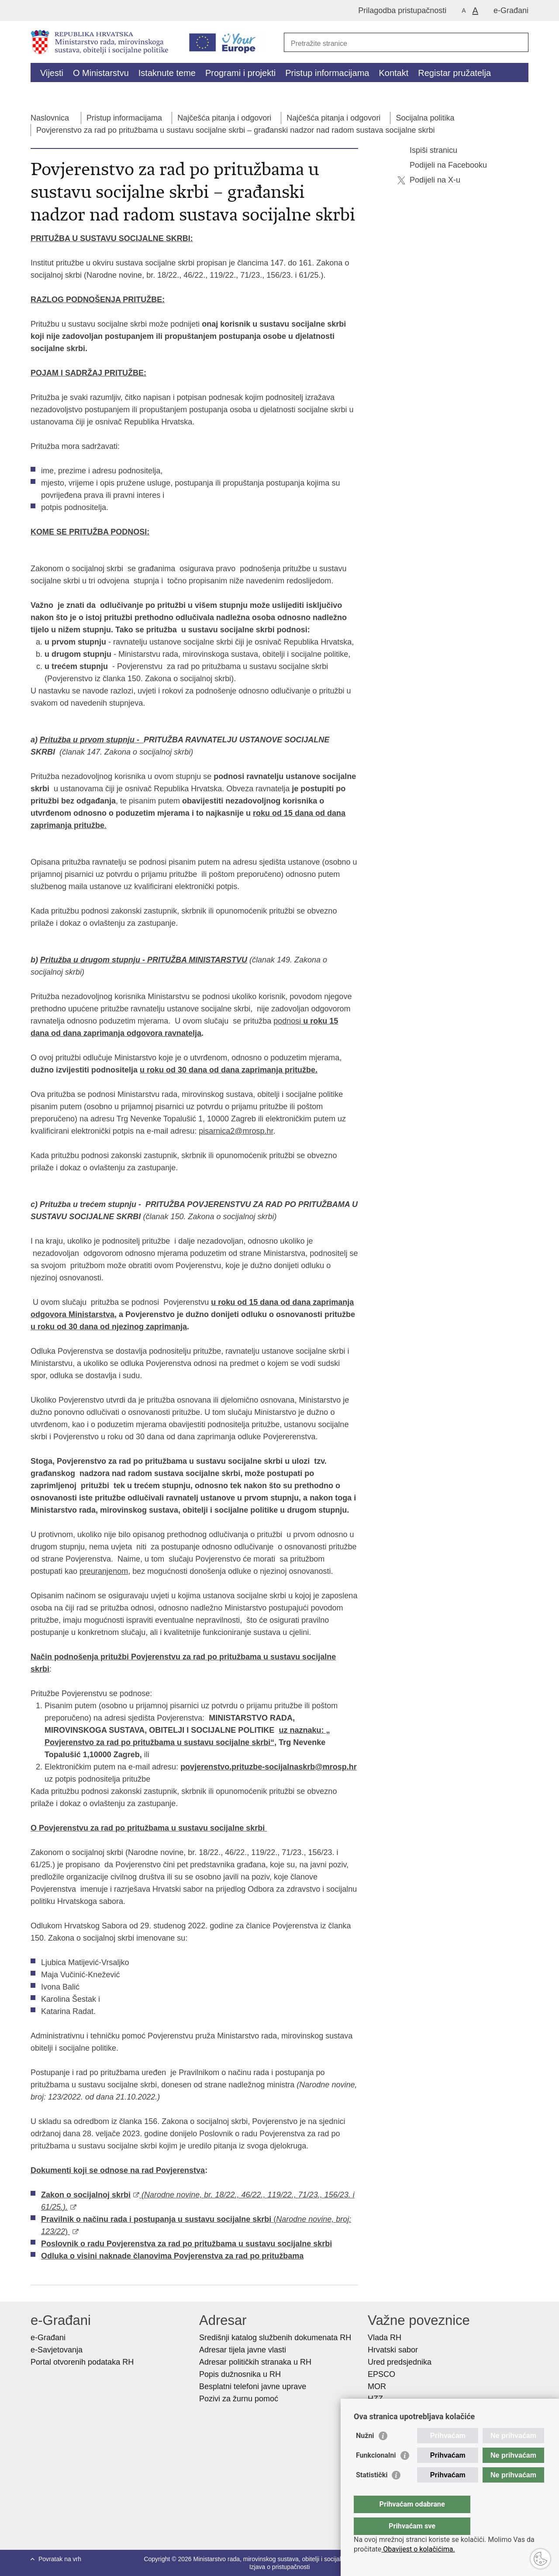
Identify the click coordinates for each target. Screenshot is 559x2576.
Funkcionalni (376, 2473)
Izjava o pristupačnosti (279, 2566)
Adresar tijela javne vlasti (242, 2349)
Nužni (365, 2453)
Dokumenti (184, 93)
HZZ (375, 2398)
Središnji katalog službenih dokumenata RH (275, 2337)
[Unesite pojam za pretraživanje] (396, 43)
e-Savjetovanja (57, 2349)
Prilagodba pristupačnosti (402, 10)
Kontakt (393, 73)
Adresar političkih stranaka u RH (255, 2362)
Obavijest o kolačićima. (418, 2549)
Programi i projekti (240, 73)
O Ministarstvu (101, 73)
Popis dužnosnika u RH (240, 2374)
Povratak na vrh (59, 2558)
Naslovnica (50, 118)
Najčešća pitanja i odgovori (224, 118)
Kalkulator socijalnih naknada (96, 93)
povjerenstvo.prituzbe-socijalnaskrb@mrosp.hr (268, 1766)
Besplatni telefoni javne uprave (252, 2386)
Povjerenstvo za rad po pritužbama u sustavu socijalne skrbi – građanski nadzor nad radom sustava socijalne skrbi (235, 130)
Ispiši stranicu (427, 150)
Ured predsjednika (399, 2362)
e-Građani (510, 10)
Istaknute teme (167, 73)
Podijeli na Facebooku (442, 165)
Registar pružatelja (454, 73)
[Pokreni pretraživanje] (518, 42)
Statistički (371, 2492)
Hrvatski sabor (393, 2349)
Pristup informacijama (327, 73)
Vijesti (51, 73)
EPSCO (381, 2374)
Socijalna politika (425, 118)
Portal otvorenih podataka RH (83, 2362)
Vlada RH (384, 2337)
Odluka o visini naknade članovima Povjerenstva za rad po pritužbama (172, 2256)
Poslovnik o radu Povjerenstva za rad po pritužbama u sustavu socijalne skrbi (186, 2243)
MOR (377, 2386)
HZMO (379, 2411)
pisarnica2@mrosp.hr (236, 1131)
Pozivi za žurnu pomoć (238, 2398)
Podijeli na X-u (428, 180)
